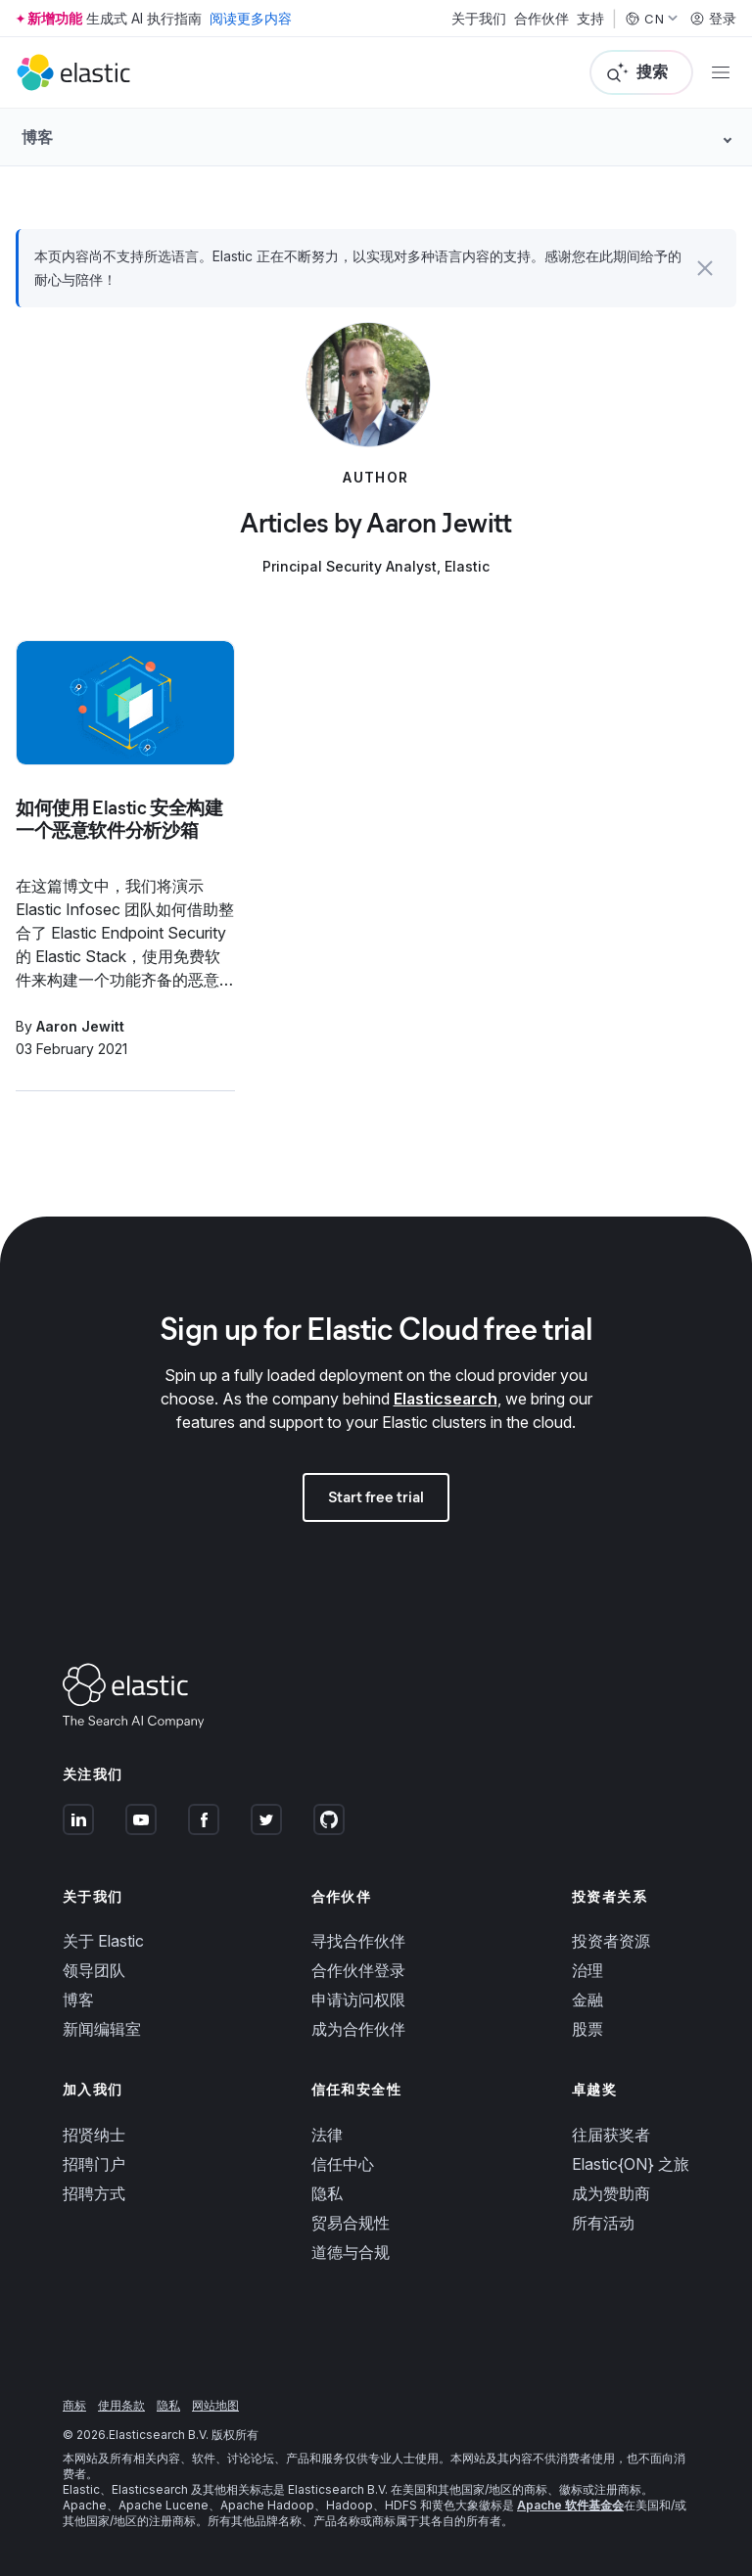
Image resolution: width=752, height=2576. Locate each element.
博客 (78, 1999)
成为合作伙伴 (358, 2029)
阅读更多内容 (251, 18)
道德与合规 (350, 2252)
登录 (712, 18)
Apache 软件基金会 (570, 2505)
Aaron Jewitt (80, 1026)
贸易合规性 (350, 2222)
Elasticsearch (445, 1398)
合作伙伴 (541, 18)
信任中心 (342, 2164)
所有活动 (603, 2222)
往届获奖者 (611, 2134)
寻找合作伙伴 (358, 1941)
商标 (74, 2405)
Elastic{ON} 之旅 (630, 2164)
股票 (587, 2029)
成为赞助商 (611, 2193)
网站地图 (215, 2405)
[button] (705, 268)
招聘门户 (94, 2164)
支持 (590, 18)
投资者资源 (611, 1941)
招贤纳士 (94, 2134)
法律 (327, 2134)
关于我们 (478, 18)
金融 (587, 1999)
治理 (587, 1970)
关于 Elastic (103, 1941)
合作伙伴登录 (358, 1970)
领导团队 (94, 1970)
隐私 (327, 2193)
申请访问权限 (358, 1999)
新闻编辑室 (102, 2029)
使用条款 (121, 2405)
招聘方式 (94, 2193)
